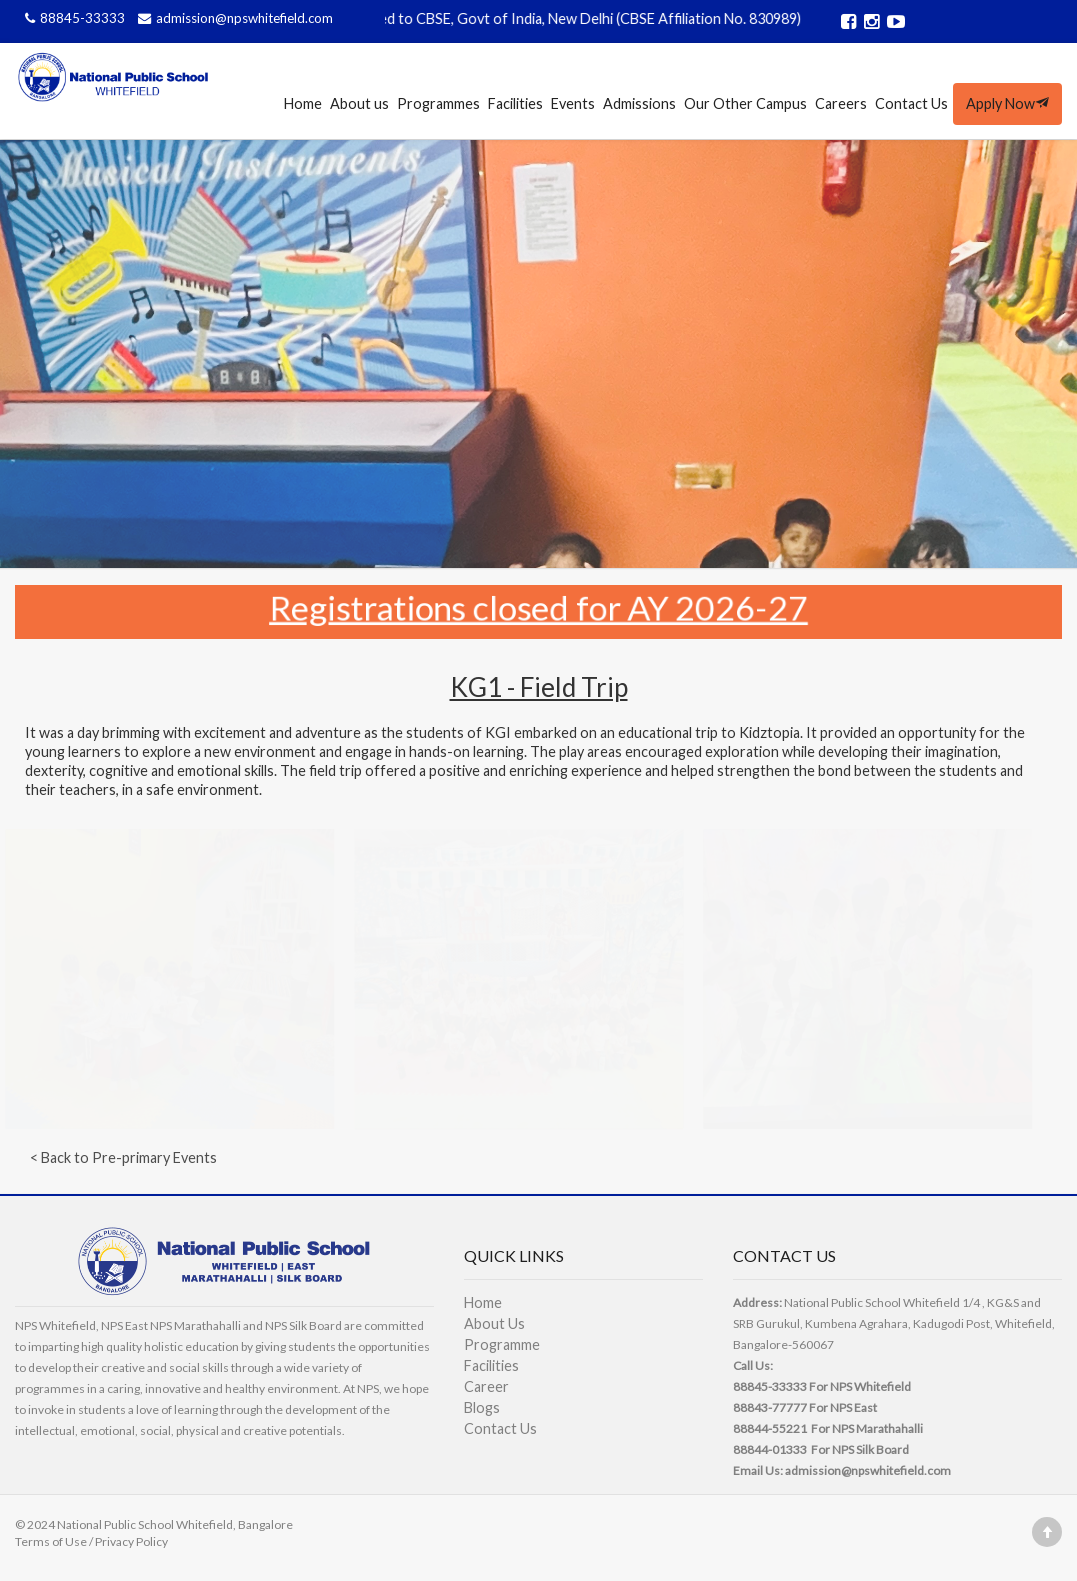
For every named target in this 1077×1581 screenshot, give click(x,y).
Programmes (438, 103)
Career (486, 1386)
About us (359, 103)
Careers (841, 103)
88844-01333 (770, 1449)
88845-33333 (74, 18)
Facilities (515, 103)
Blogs (482, 1407)
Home (303, 103)
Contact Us (911, 103)
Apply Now (1007, 103)
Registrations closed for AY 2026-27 (539, 606)
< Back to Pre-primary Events (123, 1157)
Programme (502, 1344)
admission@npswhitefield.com (233, 18)
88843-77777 (770, 1407)
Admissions (639, 103)
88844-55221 (770, 1428)
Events (573, 103)
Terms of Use (51, 1541)
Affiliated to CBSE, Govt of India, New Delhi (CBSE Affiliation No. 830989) (580, 18)
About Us (494, 1323)
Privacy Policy (131, 1541)
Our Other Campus (745, 103)
